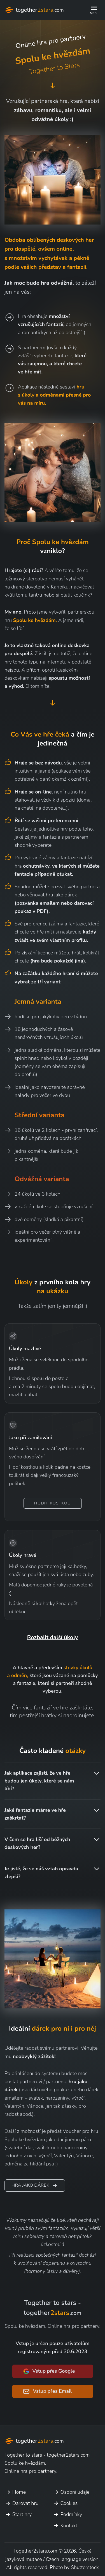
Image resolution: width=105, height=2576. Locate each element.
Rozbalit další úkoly (52, 1637)
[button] (94, 10)
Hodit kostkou (52, 1503)
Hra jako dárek (34, 2185)
